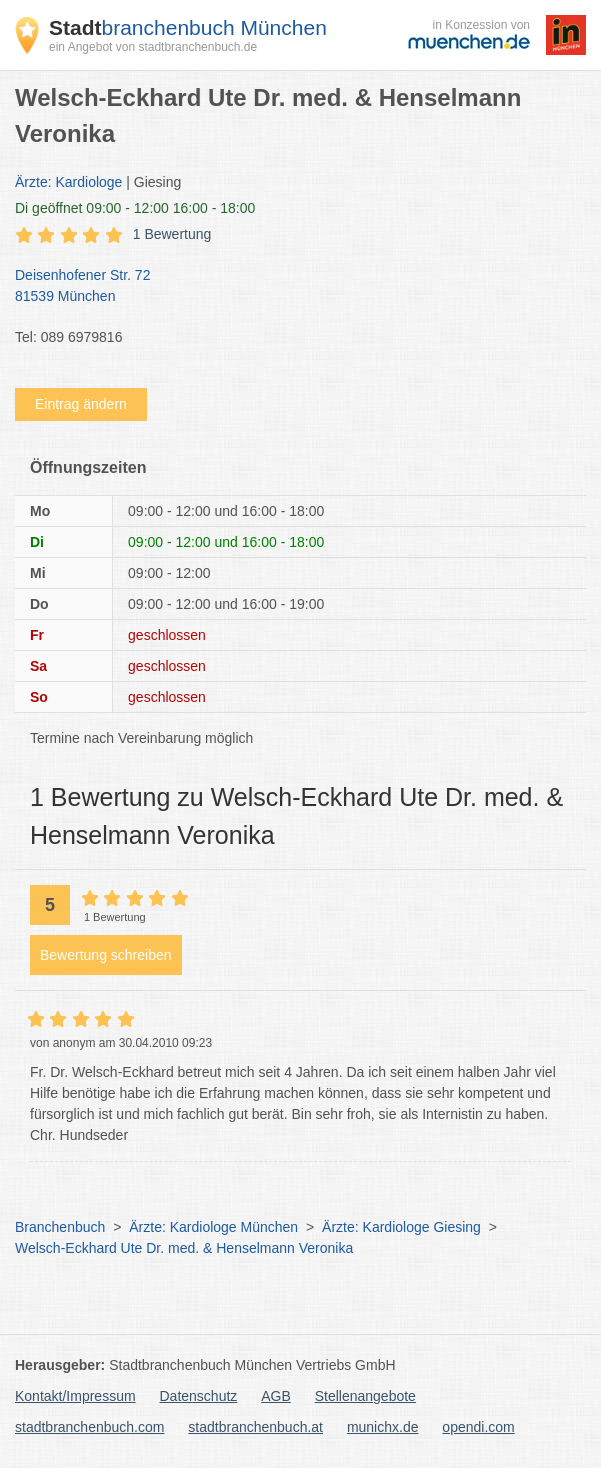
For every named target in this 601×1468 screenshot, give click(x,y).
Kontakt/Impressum (75, 1396)
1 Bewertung (172, 234)
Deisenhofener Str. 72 (290, 287)
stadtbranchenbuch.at (255, 1427)
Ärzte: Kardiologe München (213, 1227)
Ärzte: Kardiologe (68, 182)
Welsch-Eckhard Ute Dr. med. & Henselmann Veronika (184, 1248)
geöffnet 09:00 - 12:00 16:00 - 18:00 (135, 208)
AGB (276, 1396)
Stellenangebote (365, 1396)
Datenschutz (199, 1396)
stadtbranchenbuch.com (89, 1427)
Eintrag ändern (81, 404)
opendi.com (478, 1427)
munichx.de (383, 1427)
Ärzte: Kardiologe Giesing (401, 1227)
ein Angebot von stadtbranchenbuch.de (153, 47)
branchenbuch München (188, 27)
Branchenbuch (60, 1227)
